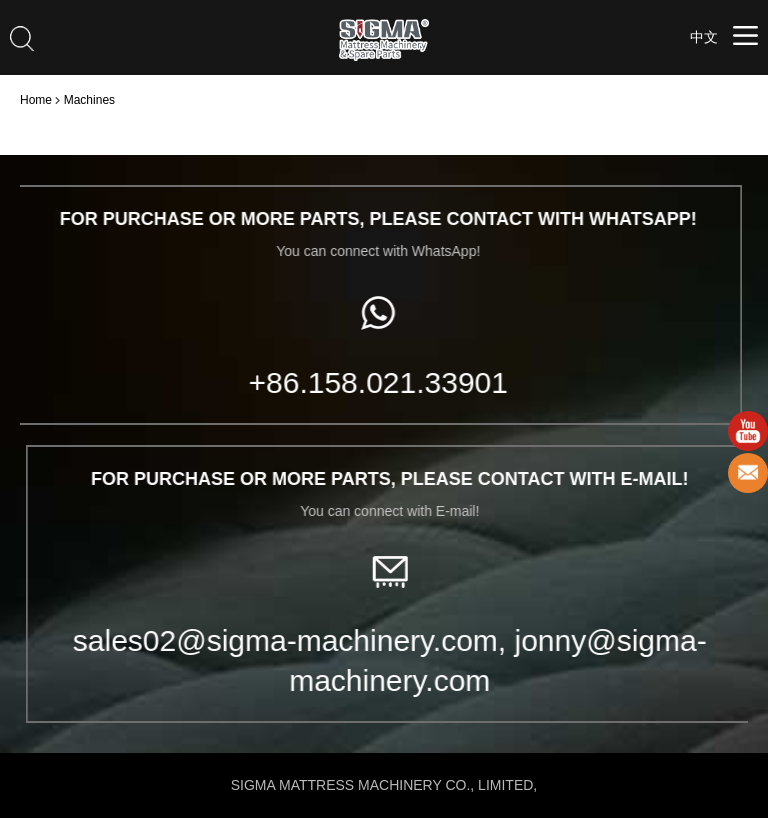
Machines (89, 100)
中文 (704, 37)
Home (36, 100)
